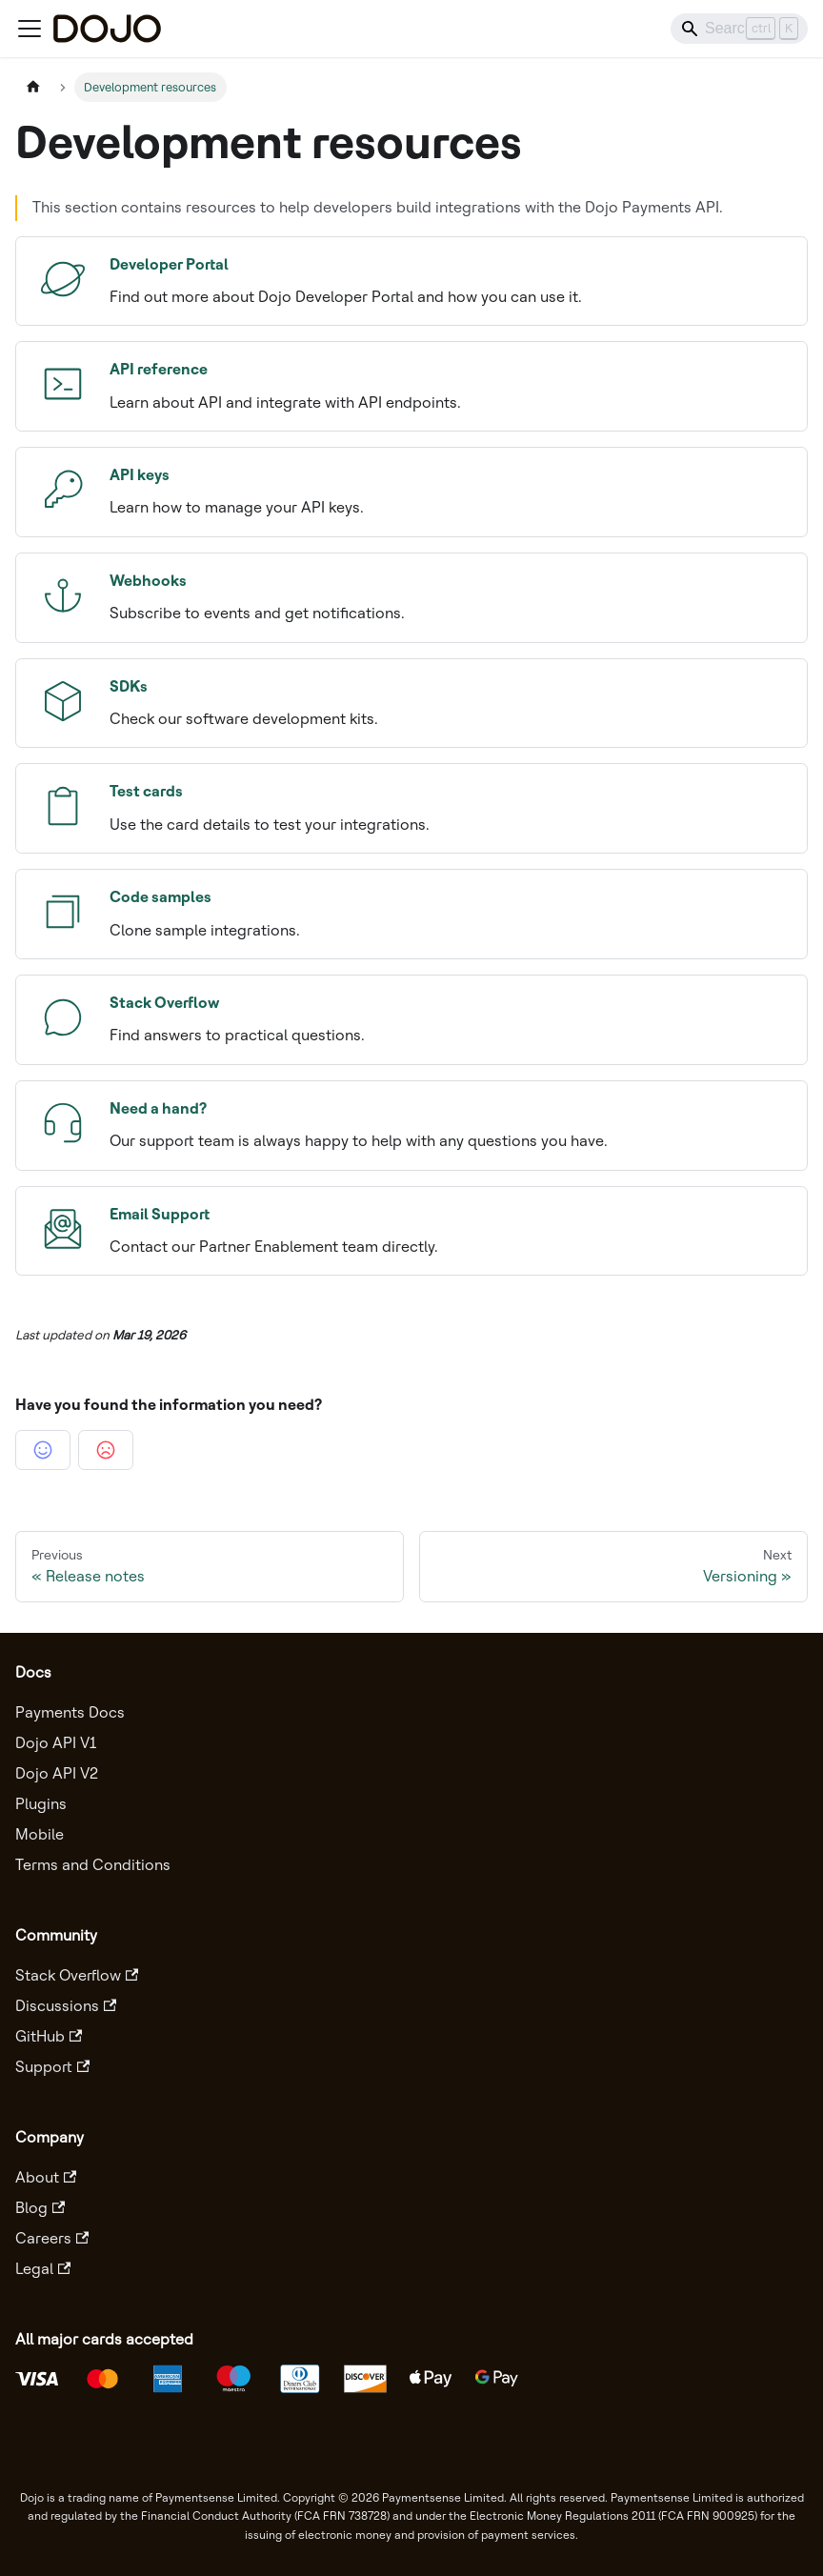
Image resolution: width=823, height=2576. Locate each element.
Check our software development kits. (416, 701)
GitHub (48, 2036)
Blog (40, 2208)
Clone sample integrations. (416, 911)
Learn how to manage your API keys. (416, 489)
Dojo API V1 (55, 1743)
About (45, 2177)
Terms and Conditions (93, 1865)
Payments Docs (70, 1712)
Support (52, 2067)
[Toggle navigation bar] (29, 28)
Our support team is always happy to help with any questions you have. (416, 1123)
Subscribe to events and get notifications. (416, 595)
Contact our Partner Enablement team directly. (416, 1229)
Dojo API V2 (56, 1773)
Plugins (41, 1804)
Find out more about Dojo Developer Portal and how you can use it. (416, 279)
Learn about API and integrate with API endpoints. (416, 384)
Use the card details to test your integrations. (416, 806)
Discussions (65, 2006)
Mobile (39, 1834)
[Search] (739, 28)
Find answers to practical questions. (416, 1017)
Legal (42, 2269)
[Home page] (33, 87)
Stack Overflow (76, 1975)
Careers (52, 2238)
